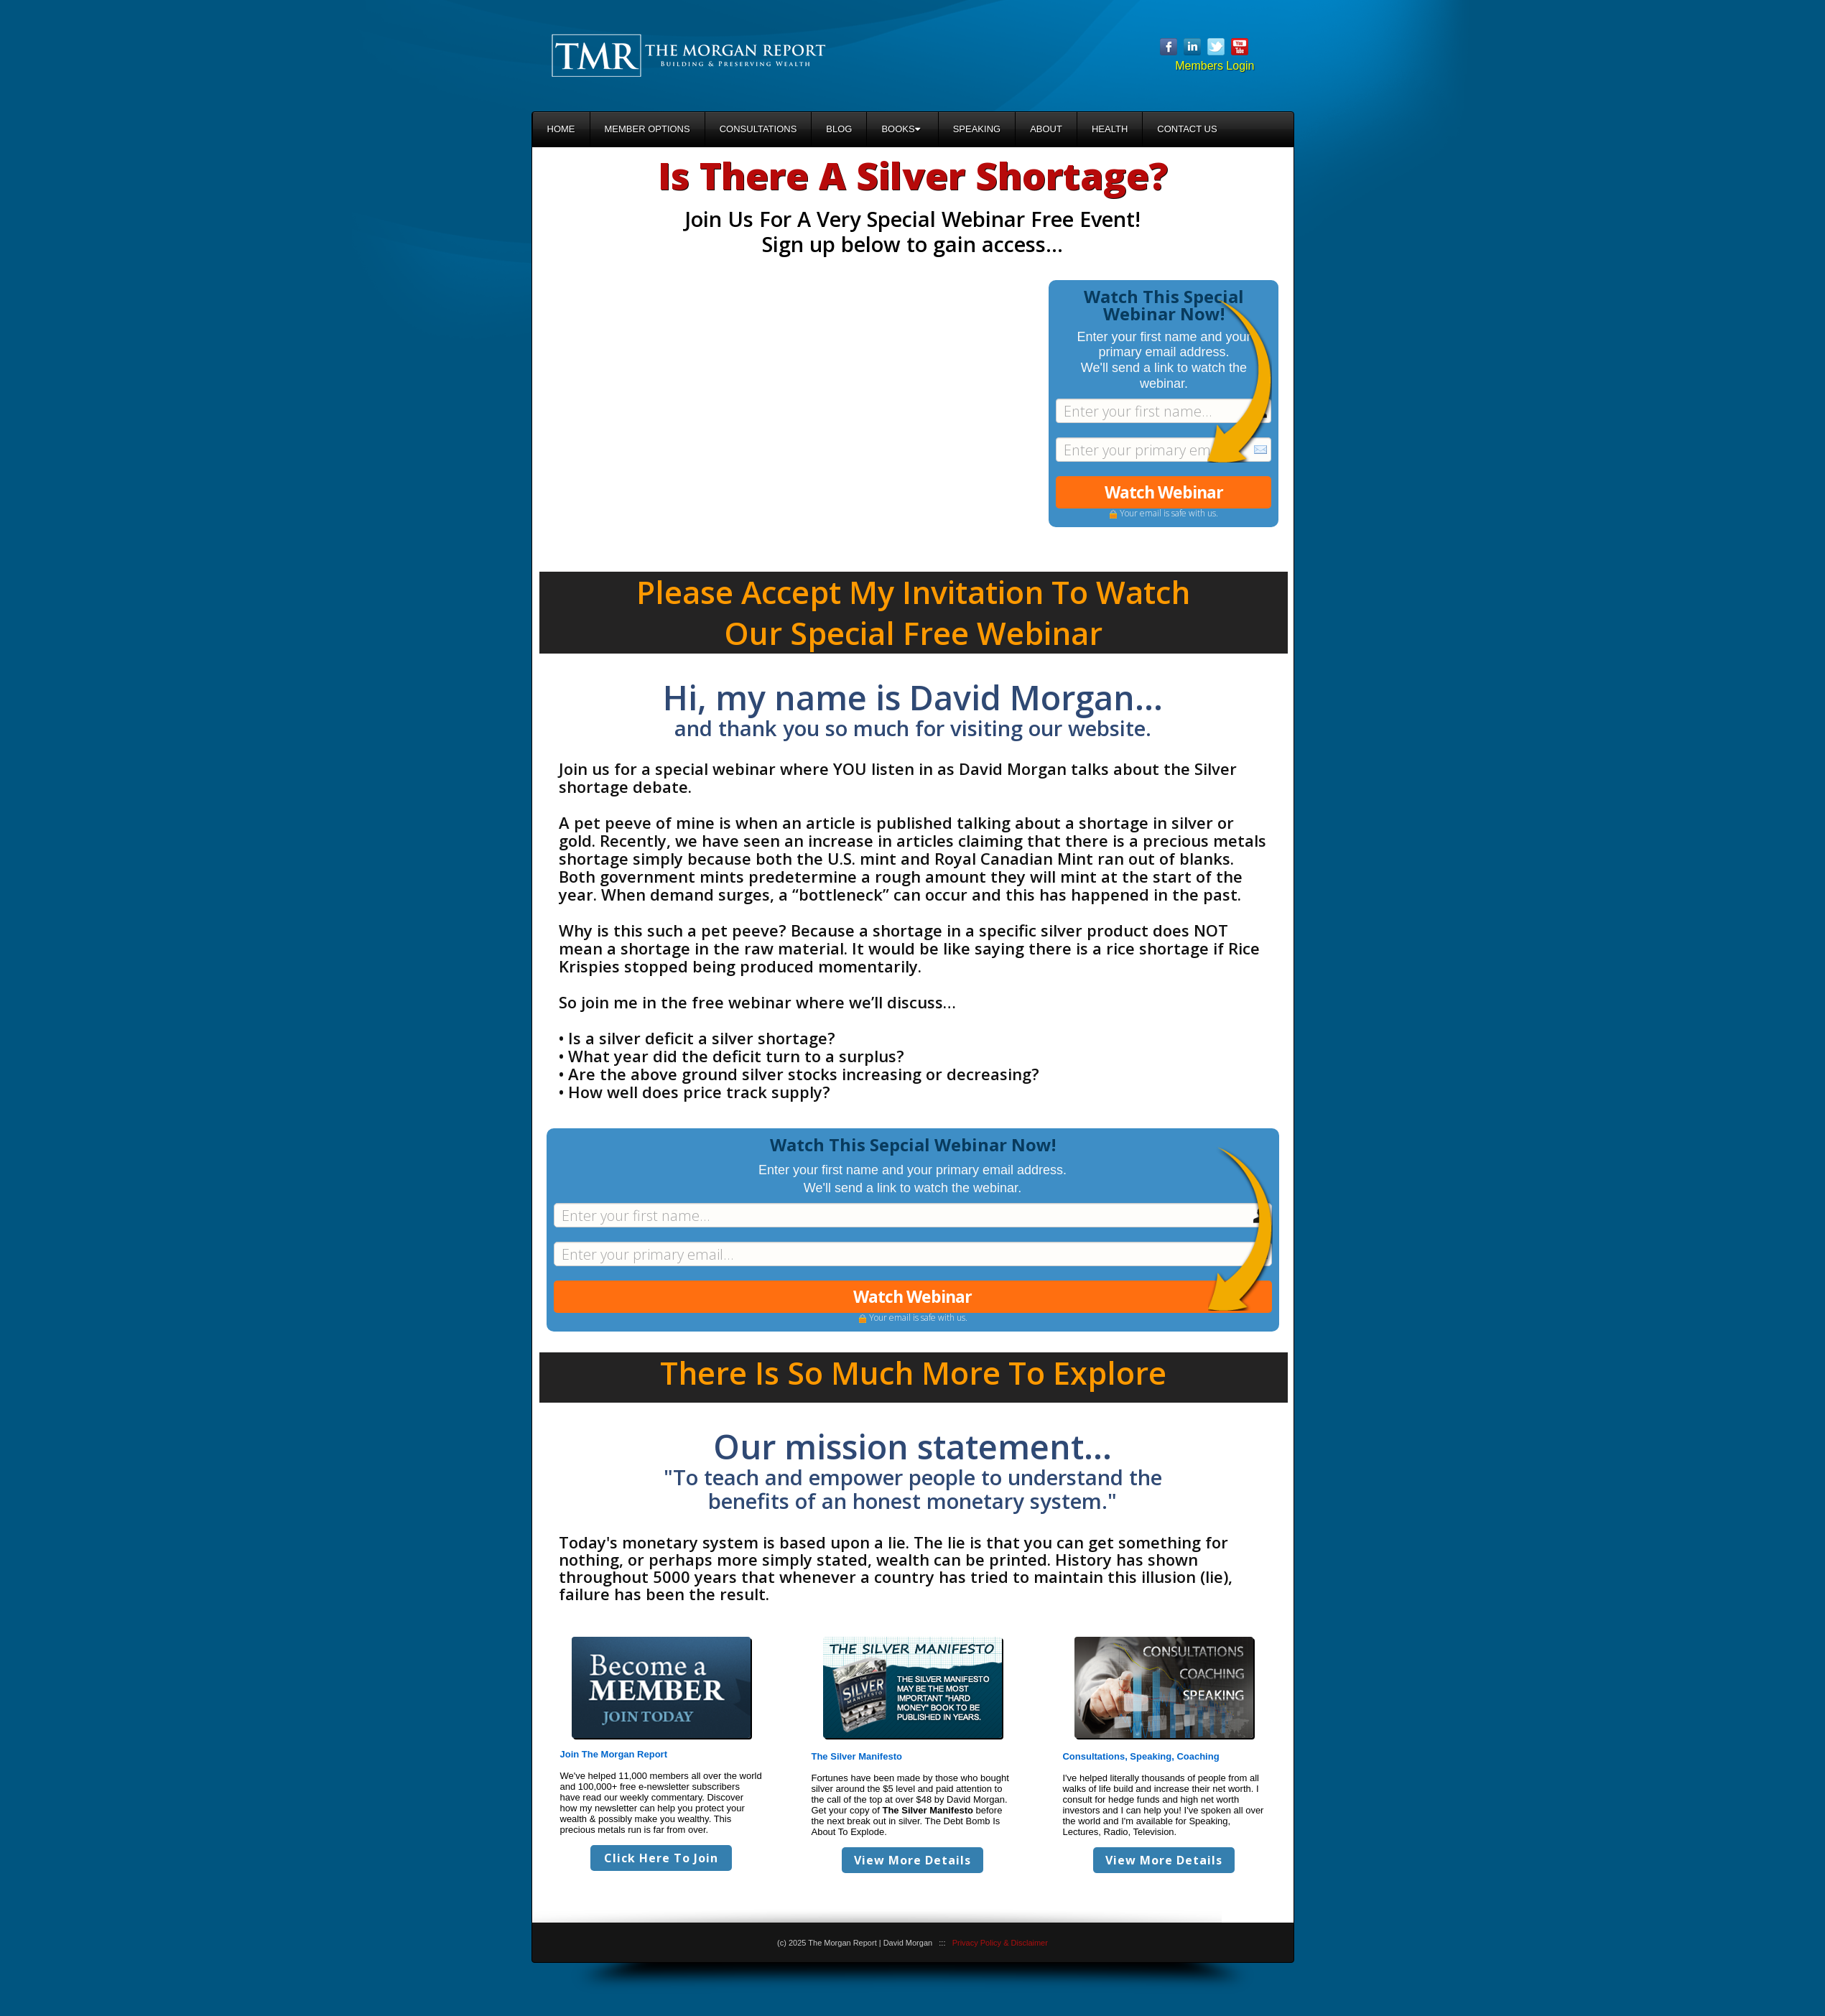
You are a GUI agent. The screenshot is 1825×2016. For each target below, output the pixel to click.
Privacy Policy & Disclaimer (1000, 1942)
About (1046, 129)
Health (1110, 129)
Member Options (647, 129)
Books (900, 129)
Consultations (758, 129)
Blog (839, 129)
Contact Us (1187, 129)
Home (561, 129)
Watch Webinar (1164, 491)
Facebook (1168, 46)
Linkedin (1192, 46)
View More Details (912, 1860)
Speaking (976, 129)
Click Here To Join (661, 1858)
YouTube (1239, 46)
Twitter (1216, 46)
